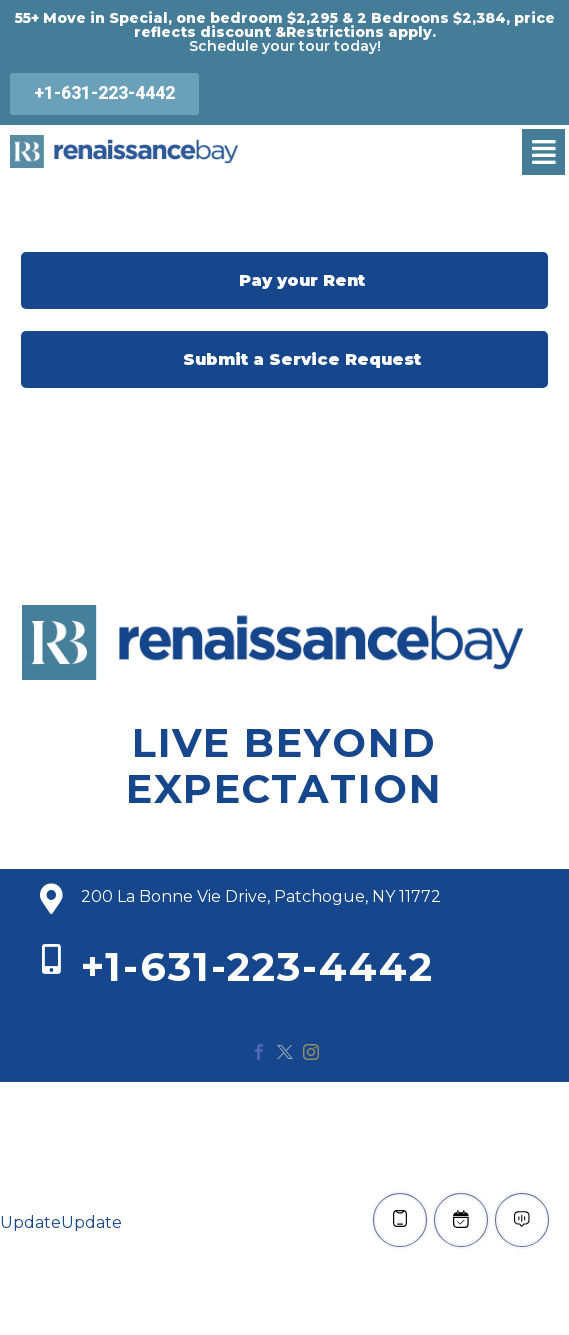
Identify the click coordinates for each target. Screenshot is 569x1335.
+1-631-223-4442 (257, 966)
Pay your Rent (284, 280)
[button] (543, 152)
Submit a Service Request (284, 359)
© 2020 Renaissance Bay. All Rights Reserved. (285, 1106)
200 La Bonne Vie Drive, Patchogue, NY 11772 (261, 896)
